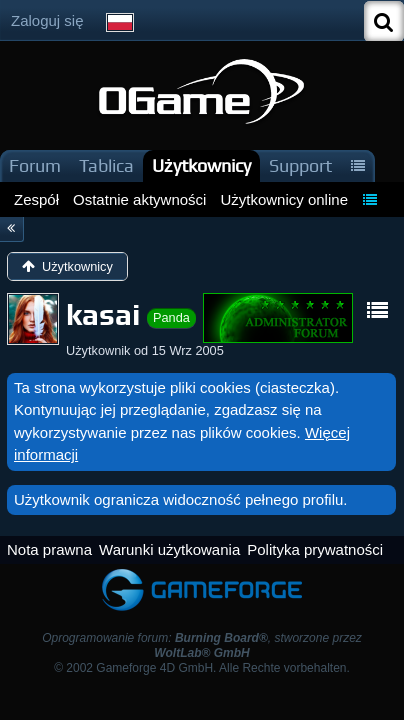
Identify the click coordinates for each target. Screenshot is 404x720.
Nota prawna (49, 549)
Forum (35, 165)
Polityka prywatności (315, 549)
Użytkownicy (201, 165)
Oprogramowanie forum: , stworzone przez (202, 645)
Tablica (106, 165)
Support (300, 165)
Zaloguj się (47, 20)
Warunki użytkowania (169, 549)
